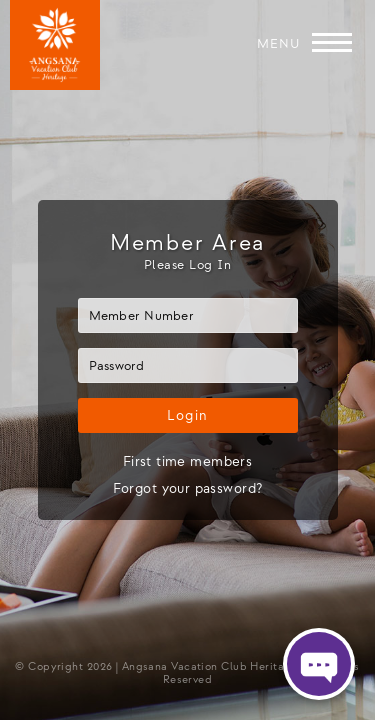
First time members (188, 461)
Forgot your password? (188, 488)
